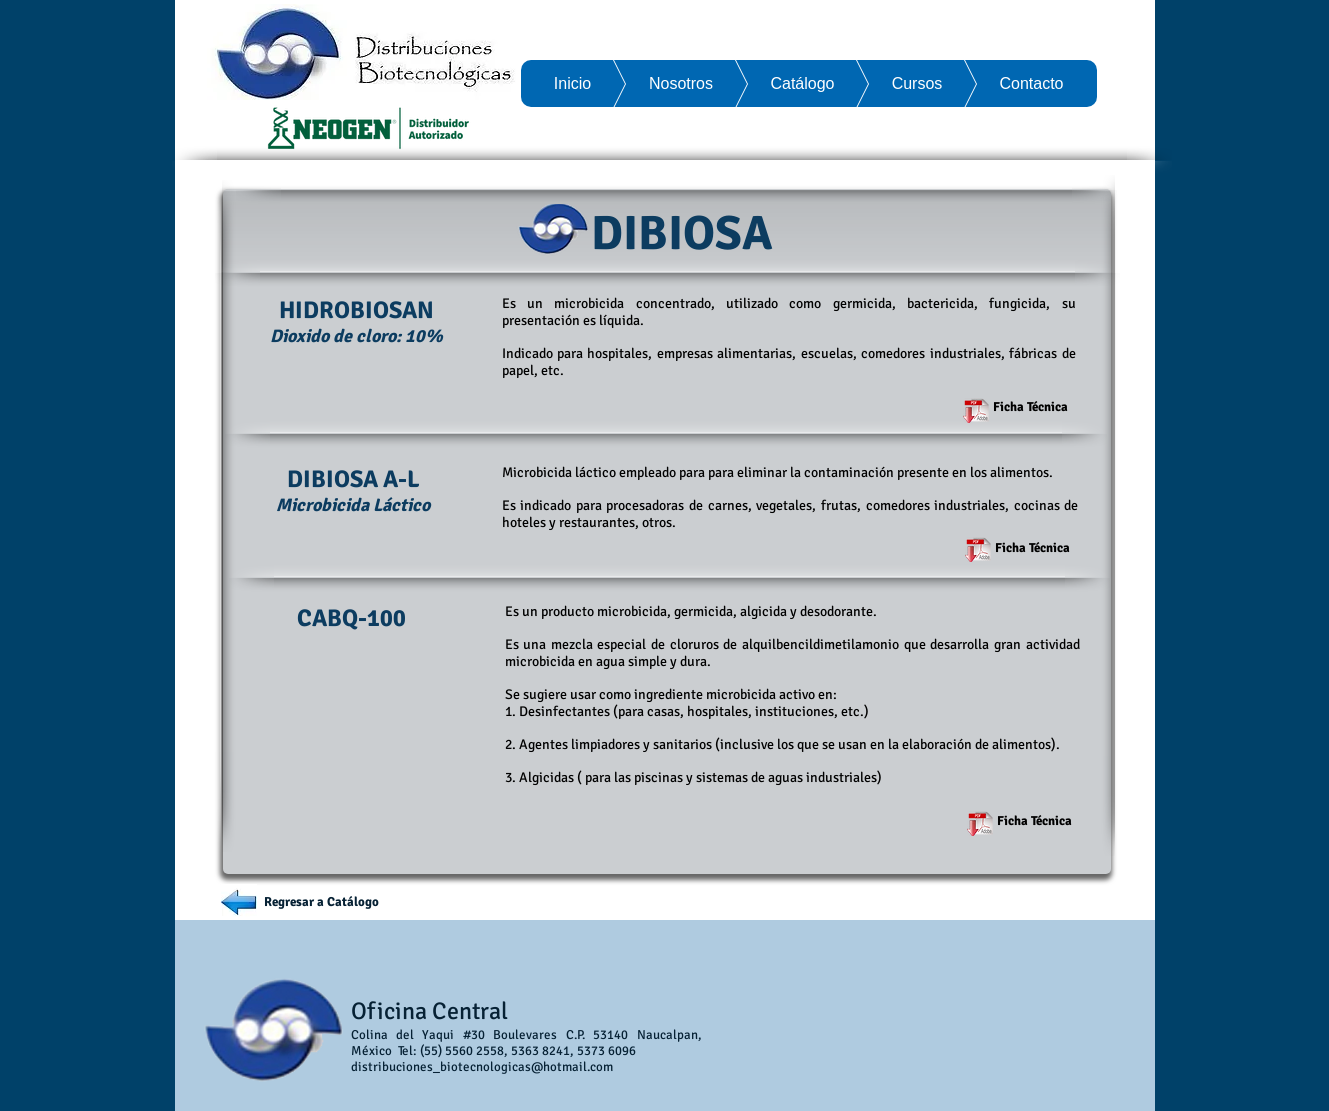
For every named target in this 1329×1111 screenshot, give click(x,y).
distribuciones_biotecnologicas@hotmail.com (482, 1067)
